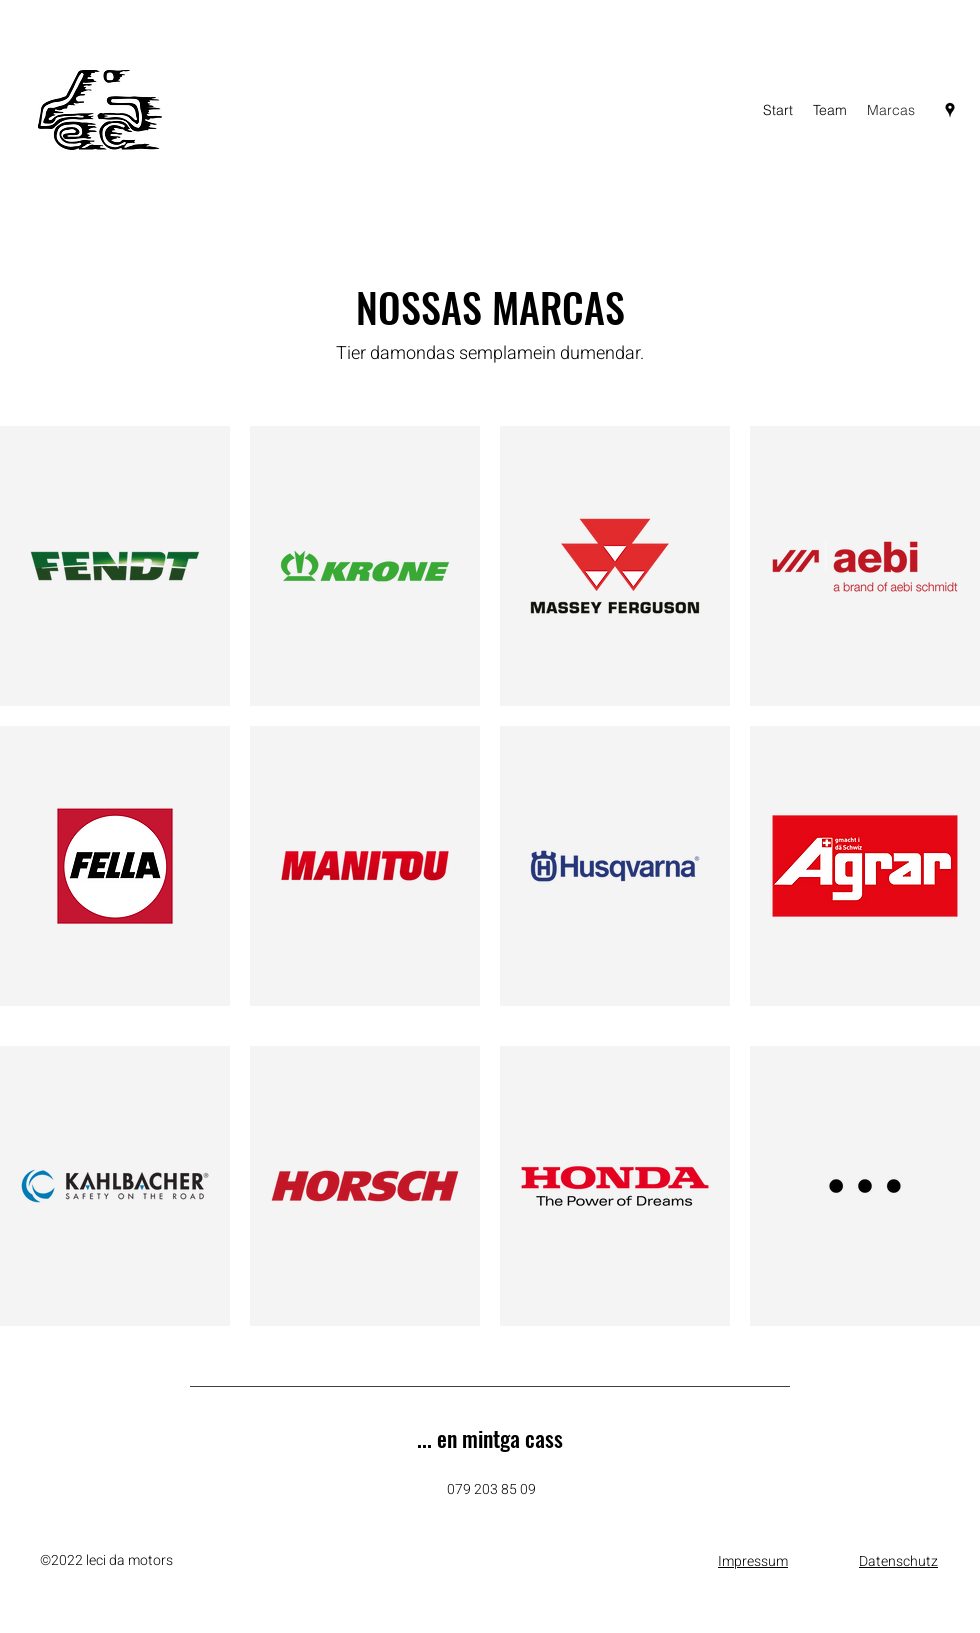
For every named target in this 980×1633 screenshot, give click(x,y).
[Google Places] (950, 110)
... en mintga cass (490, 1438)
